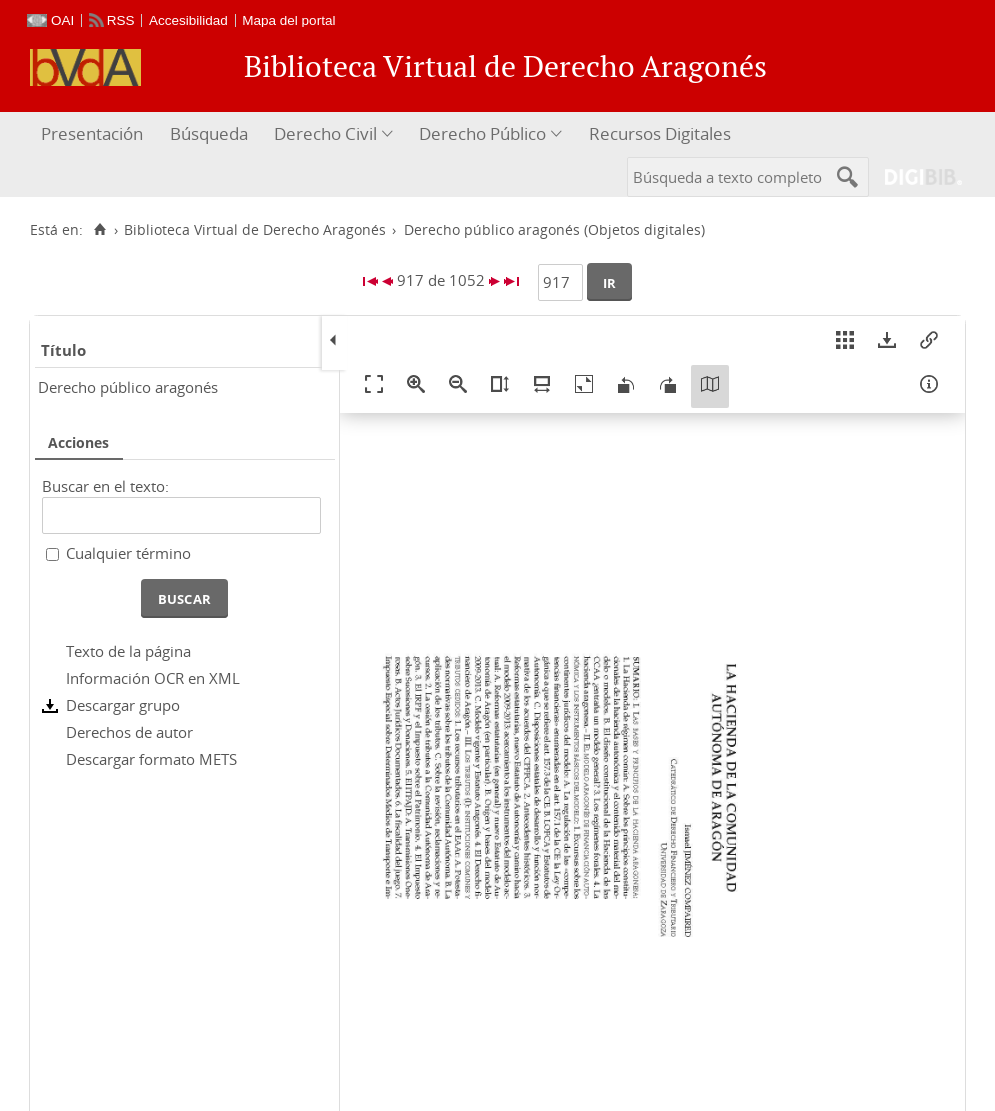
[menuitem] (94, 134)
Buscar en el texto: (105, 486)
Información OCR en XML (153, 678)
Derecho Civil (325, 133)
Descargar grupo (123, 705)
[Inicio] (99, 230)
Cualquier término (128, 553)
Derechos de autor (129, 732)
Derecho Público (482, 133)
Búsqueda (209, 133)
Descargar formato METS (151, 759)
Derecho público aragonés (128, 387)
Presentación (92, 133)
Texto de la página (128, 651)
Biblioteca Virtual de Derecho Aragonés (255, 230)
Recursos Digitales (660, 133)
